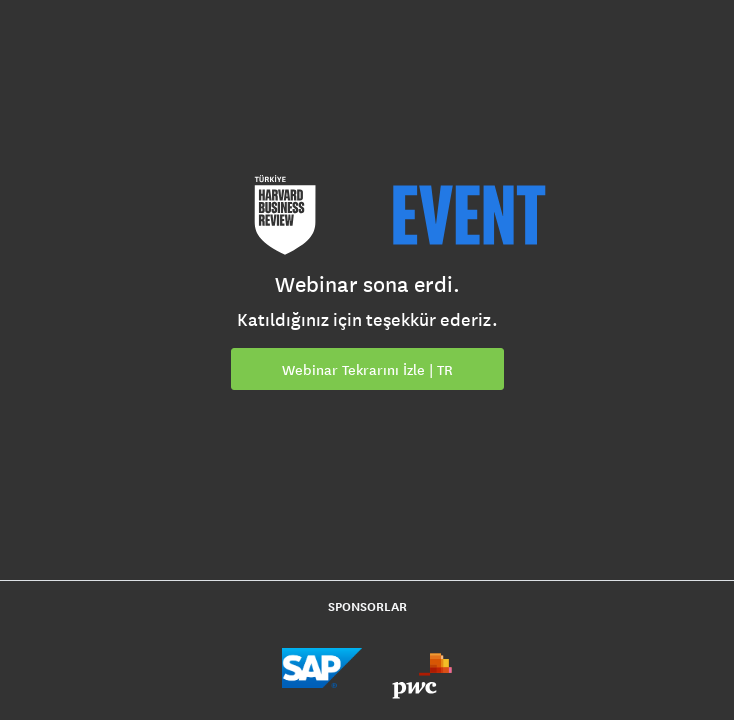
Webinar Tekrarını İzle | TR (367, 370)
